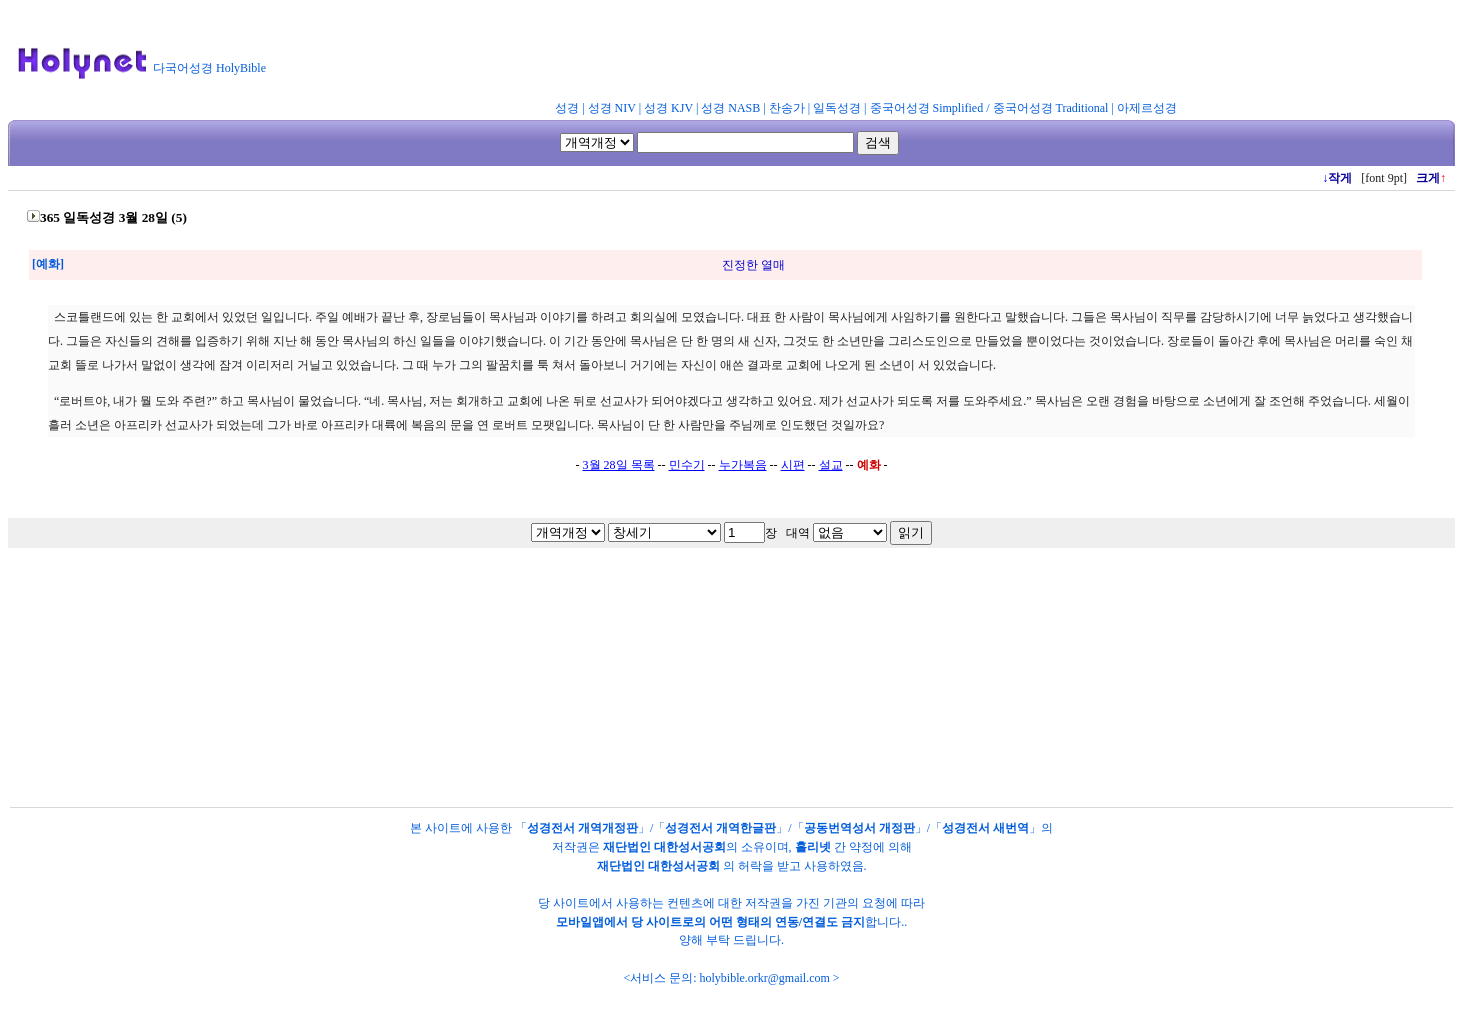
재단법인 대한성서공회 (664, 847)
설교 (831, 465)
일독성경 (837, 108)
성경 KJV (668, 108)
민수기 (687, 465)
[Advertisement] (768, 54)
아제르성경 (1147, 108)
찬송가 (787, 108)
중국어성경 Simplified (927, 108)
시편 (793, 465)
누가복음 (743, 465)
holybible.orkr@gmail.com (764, 978)
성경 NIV (612, 108)
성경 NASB (730, 108)
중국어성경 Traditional (1051, 108)
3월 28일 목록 (619, 465)
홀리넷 (813, 847)
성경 (567, 108)
